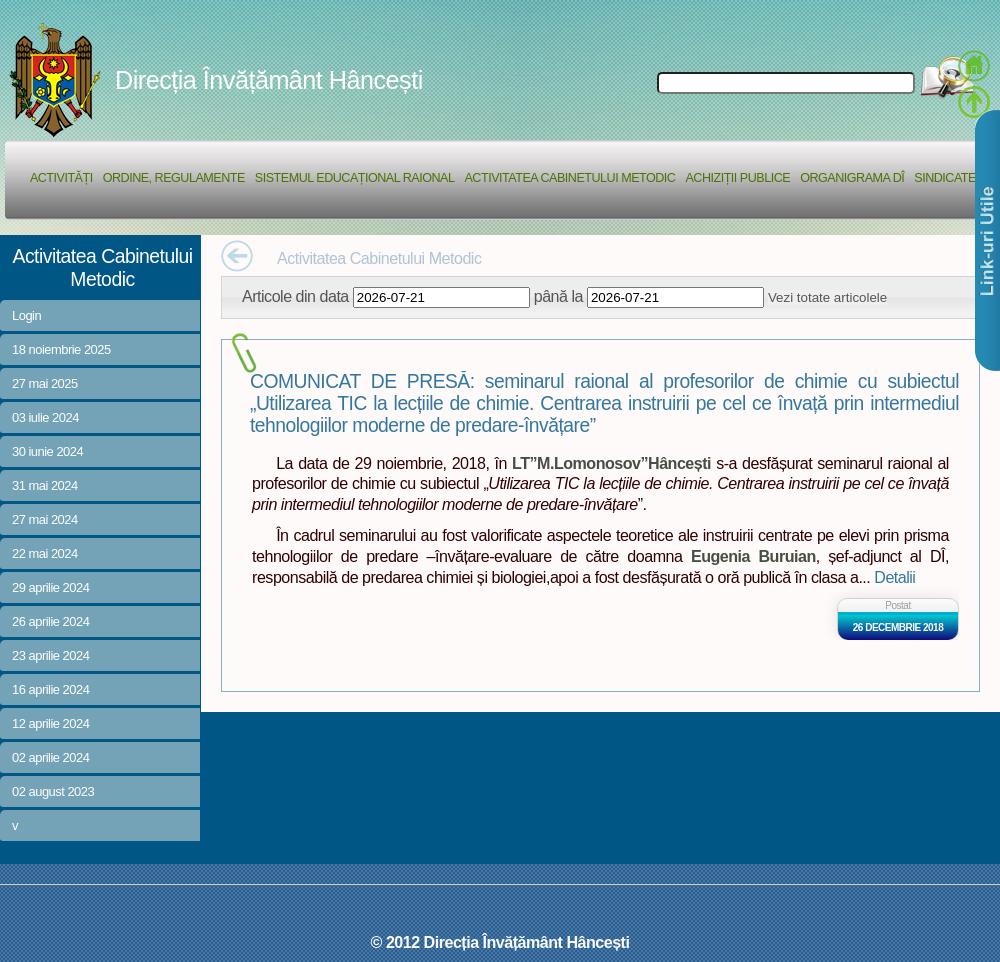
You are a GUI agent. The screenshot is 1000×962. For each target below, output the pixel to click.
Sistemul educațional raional (355, 178)
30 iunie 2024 (47, 451)
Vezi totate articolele (827, 297)
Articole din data (295, 296)
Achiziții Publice (737, 178)
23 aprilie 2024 (50, 655)
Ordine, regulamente (174, 178)
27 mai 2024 (45, 519)
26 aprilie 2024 (50, 621)
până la (558, 296)
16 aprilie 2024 (50, 689)
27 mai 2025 (45, 383)
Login (26, 315)
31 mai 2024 (45, 485)
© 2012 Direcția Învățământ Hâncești (500, 942)
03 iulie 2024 (45, 417)
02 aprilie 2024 (50, 757)
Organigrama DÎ (852, 178)
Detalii (894, 577)
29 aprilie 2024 (50, 587)
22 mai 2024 (45, 553)
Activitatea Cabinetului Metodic (569, 178)
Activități (61, 178)
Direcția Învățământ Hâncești (269, 80)
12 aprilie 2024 (50, 723)
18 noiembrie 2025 (61, 349)
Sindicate (945, 178)
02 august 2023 (53, 791)
